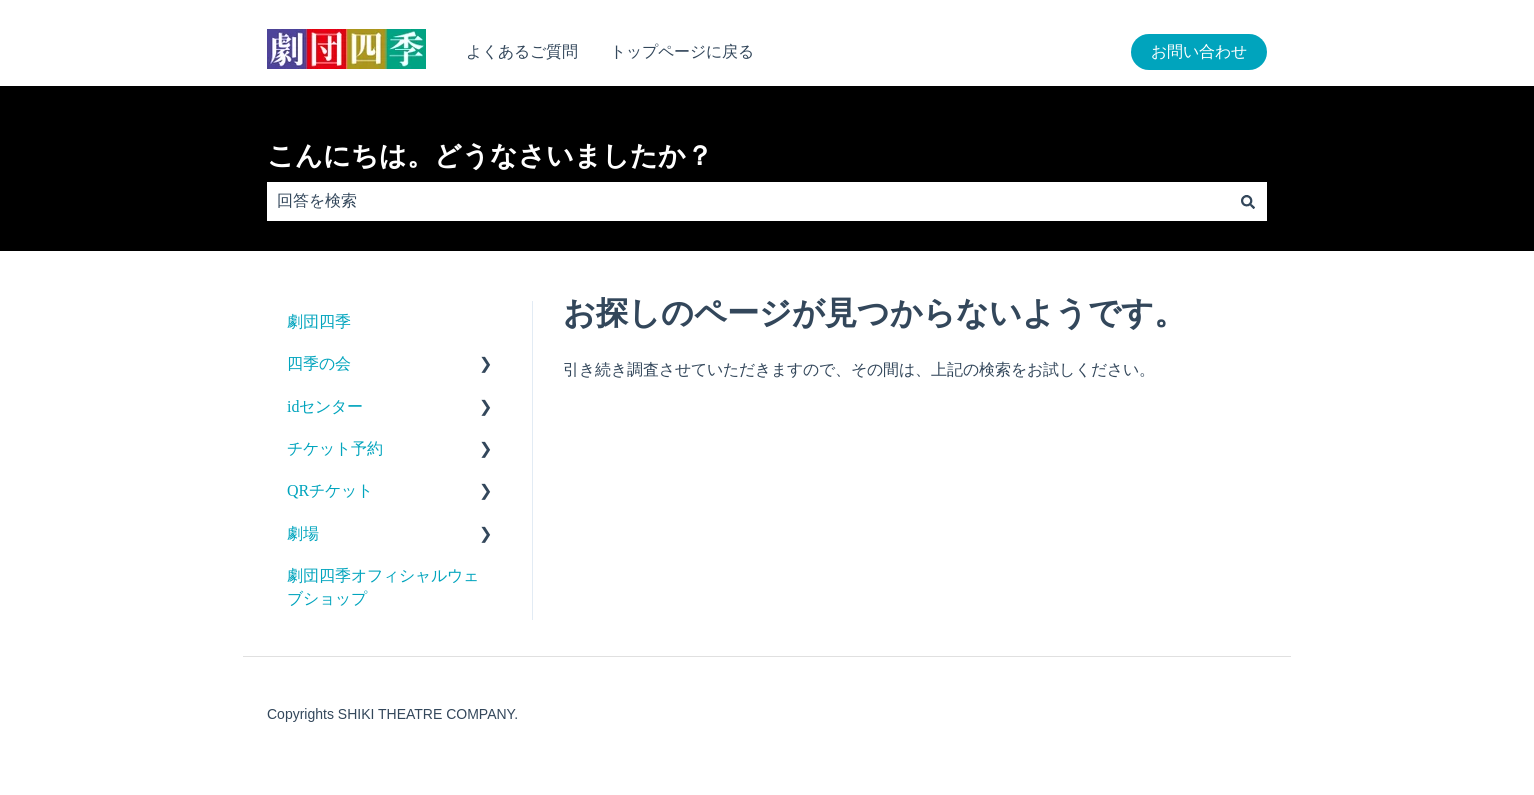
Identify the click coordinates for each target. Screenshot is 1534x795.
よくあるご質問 (522, 51)
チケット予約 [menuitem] (335, 448)
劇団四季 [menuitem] (319, 321)
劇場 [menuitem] (303, 533)
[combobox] (748, 201)
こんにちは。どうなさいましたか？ (490, 156)
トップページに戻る (682, 51)
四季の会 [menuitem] (319, 363)
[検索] (1248, 201)
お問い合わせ (1199, 51)
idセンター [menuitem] (325, 406)
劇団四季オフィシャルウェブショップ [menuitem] (383, 586)
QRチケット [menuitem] (330, 490)
